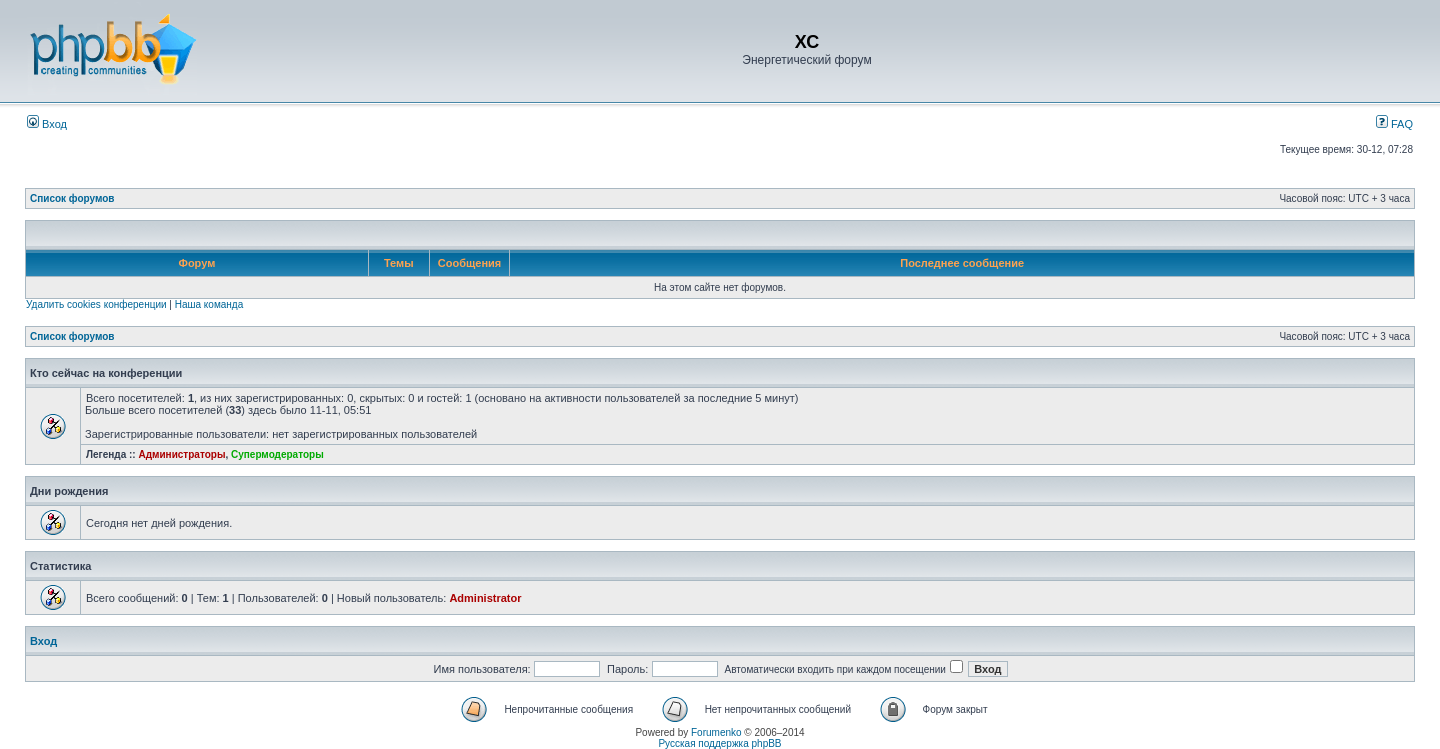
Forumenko (716, 732)
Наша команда (209, 304)
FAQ (1394, 124)
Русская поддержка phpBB (719, 743)
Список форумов (72, 198)
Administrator (485, 598)
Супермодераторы (277, 454)
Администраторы (181, 454)
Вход (47, 124)
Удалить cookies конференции (96, 304)
